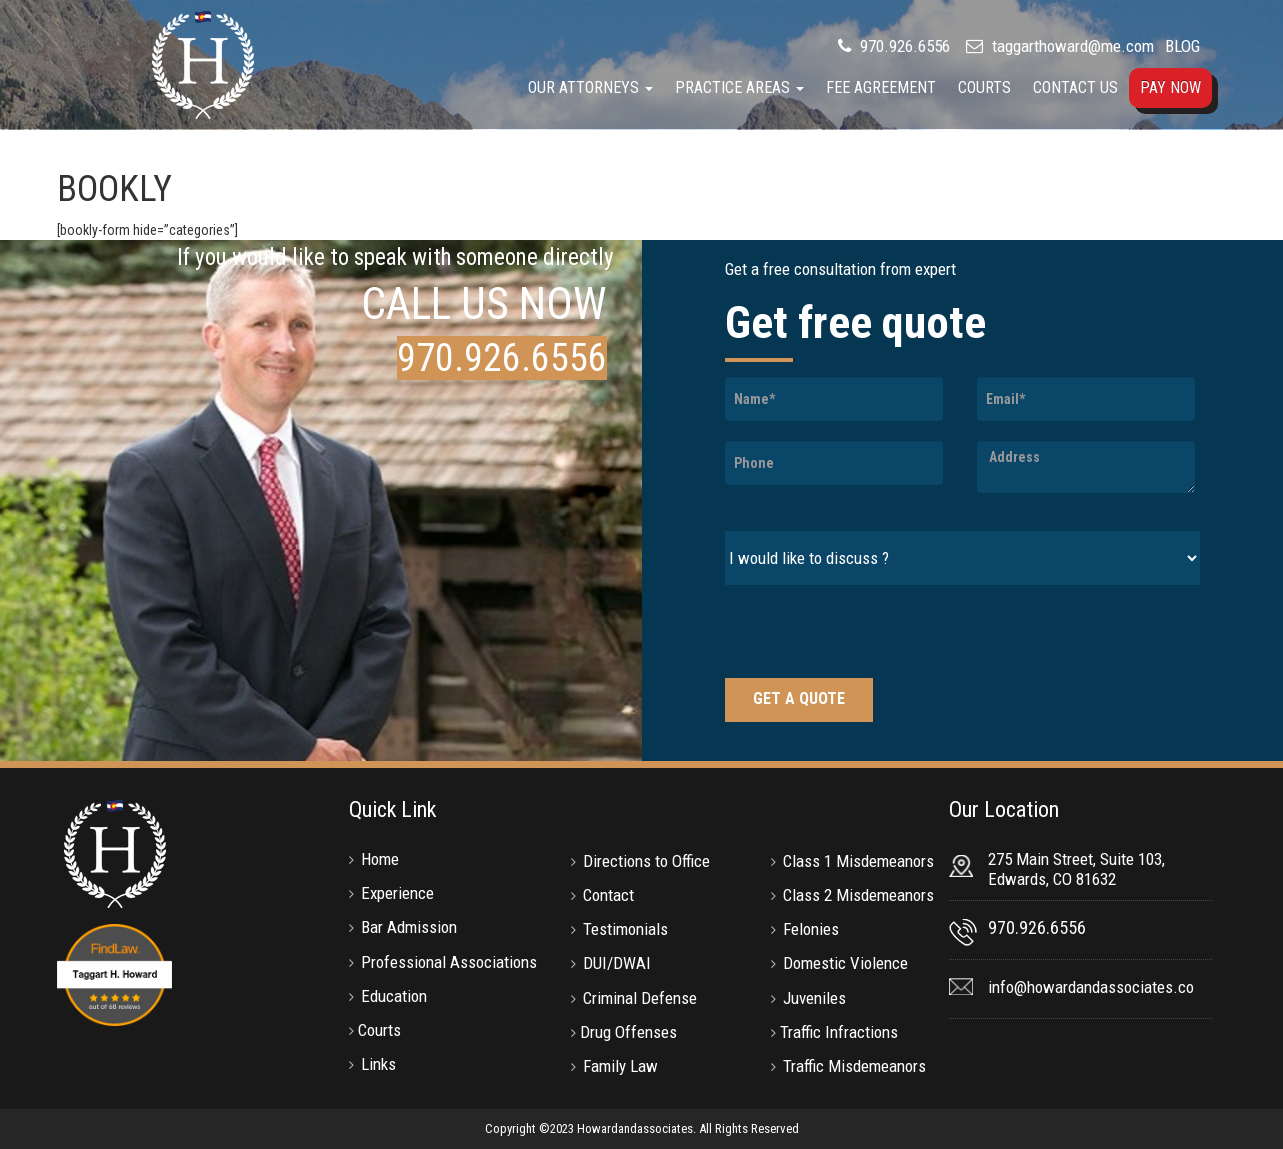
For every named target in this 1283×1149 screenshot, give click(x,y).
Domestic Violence (845, 963)
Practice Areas (739, 87)
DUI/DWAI (617, 963)
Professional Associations (449, 962)
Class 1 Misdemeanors (858, 861)
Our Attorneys (590, 87)
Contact (608, 895)
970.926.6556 (903, 46)
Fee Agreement (881, 87)
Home (380, 859)
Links (378, 1064)
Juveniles (814, 998)
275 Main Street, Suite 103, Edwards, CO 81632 (1076, 869)
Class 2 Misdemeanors (858, 895)
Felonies (811, 929)
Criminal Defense (640, 998)
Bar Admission (409, 927)
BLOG (1182, 46)
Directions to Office (646, 861)
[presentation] (877, 634)
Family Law (620, 1066)
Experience (397, 893)
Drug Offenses (628, 1032)
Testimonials (625, 929)
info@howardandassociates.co (1091, 987)
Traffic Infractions (839, 1032)
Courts (984, 87)
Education (394, 996)
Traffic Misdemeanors (854, 1066)
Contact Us (1075, 87)
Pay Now (1170, 87)
